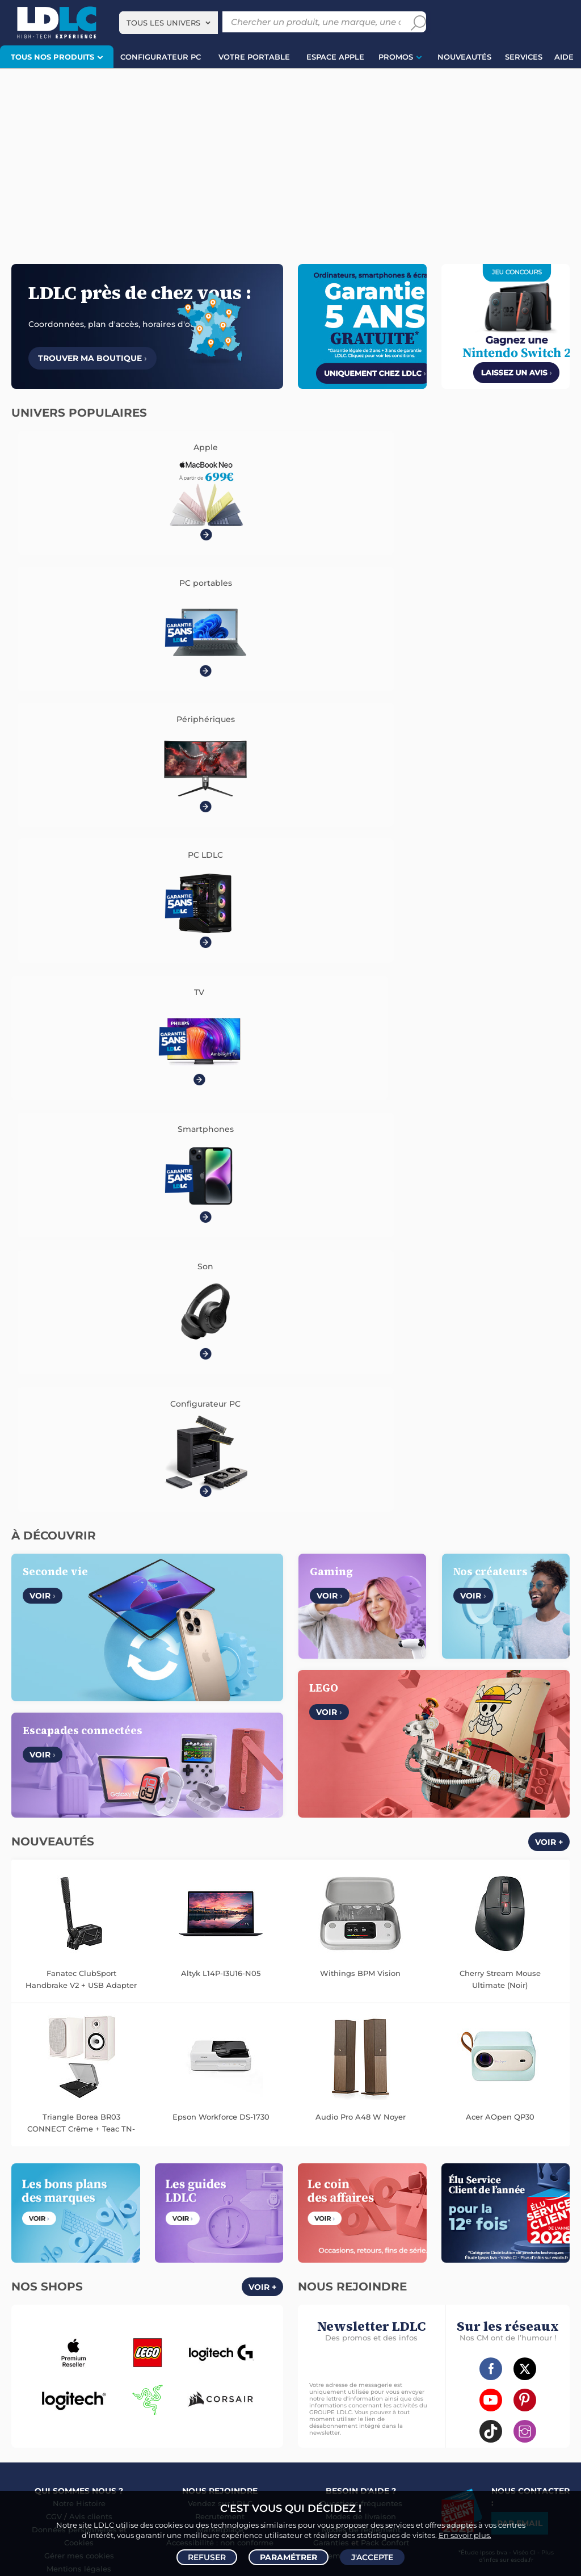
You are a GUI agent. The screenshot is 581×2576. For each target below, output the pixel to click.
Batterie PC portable (362, 2254)
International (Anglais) (414, 1922)
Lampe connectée (330, 2182)
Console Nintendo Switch (215, 2374)
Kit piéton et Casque (94, 2302)
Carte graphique (135, 2146)
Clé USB (524, 2218)
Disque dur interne (214, 2158)
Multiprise (385, 2314)
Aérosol (422, 2242)
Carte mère (111, 2158)
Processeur (66, 2158)
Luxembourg (229, 1922)
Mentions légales (79, 1783)
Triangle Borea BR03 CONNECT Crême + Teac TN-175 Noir (81, 1338)
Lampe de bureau (456, 2230)
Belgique (178, 1922)
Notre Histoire (79, 1718)
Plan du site (290, 2104)
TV (13, 2206)
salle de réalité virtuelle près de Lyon (464, 2466)
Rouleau (518, 2302)
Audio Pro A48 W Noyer (360, 1331)
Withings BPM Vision (360, 1188)
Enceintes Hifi (77, 2218)
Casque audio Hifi (200, 2206)
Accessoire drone (478, 2158)
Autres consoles (125, 2350)
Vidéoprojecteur (51, 2206)
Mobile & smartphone (45, 2278)
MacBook (25, 2158)
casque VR (213, 2466)
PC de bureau (79, 2146)
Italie (352, 1922)
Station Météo (512, 2182)
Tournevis (409, 2302)
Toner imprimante (330, 2218)
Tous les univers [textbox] (163, 22)
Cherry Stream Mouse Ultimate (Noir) (500, 1194)
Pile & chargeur (518, 2230)
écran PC (168, 2466)
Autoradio (221, 2278)
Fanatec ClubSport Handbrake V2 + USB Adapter (81, 1194)
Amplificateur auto (168, 2302)
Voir (43, 811)
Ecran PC (185, 2146)
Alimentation (485, 2290)
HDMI (309, 2290)
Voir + (549, 1057)
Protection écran (235, 2302)
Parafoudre (533, 2290)
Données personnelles (74, 1744)
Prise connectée (454, 2182)
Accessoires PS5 (36, 2362)
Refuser (207, 2557)
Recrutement (220, 1731)
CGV (54, 1731)
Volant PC (26, 2350)
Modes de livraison (361, 1731)
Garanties (331, 1757)
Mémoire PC (228, 2146)
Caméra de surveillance (507, 2146)
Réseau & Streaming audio (198, 2230)
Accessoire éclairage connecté (504, 2170)
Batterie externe (36, 2314)
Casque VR (244, 2362)
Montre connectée (330, 2146)
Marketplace (220, 1744)
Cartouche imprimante (406, 2218)
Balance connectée (410, 2158)
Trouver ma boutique (92, 358)
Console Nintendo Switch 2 (204, 2350)
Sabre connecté (393, 2182)
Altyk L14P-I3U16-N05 (220, 1188)
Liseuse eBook (253, 2218)
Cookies (79, 1757)
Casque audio (140, 2206)
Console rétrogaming (129, 2374)
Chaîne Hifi (129, 2230)
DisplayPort (436, 2290)
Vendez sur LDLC (220, 1718)
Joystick (130, 2362)
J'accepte (372, 2557)
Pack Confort (385, 1757)
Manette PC (90, 2362)
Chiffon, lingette (392, 2230)
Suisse (276, 1922)
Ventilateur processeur (183, 2170)
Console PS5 (70, 2350)
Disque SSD (156, 2158)
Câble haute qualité (465, 2302)
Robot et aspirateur (429, 2146)
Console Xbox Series (184, 2362)
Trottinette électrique (335, 2158)
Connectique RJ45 (330, 2314)
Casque (98, 2206)
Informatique (321, 2350)
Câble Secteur (322, 2302)
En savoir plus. (465, 2534)
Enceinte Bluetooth (190, 2218)
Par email (519, 1738)
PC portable (29, 2146)
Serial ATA (369, 2302)
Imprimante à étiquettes (483, 2242)
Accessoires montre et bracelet (394, 2170)
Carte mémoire (171, 2278)
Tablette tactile (113, 2170)
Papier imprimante (370, 2242)
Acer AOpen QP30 (500, 1331)
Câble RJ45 (391, 2290)
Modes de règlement (361, 1744)
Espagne (315, 1922)
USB (358, 2290)
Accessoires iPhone (103, 2314)
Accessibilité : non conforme (219, 1757)
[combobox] (168, 22)
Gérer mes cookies (79, 1770)
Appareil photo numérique (58, 2230)
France (137, 1922)
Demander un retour (361, 1770)
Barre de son (128, 2218)
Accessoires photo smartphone (168, 2290)
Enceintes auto (113, 2278)
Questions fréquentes (361, 1718)
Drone (379, 2146)
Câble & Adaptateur (175, 2314)
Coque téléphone (78, 2290)
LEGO (18, 2374)
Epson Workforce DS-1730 (221, 1331)
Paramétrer (288, 2557)
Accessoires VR (60, 2374)
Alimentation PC (53, 2170)
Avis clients (90, 1731)
